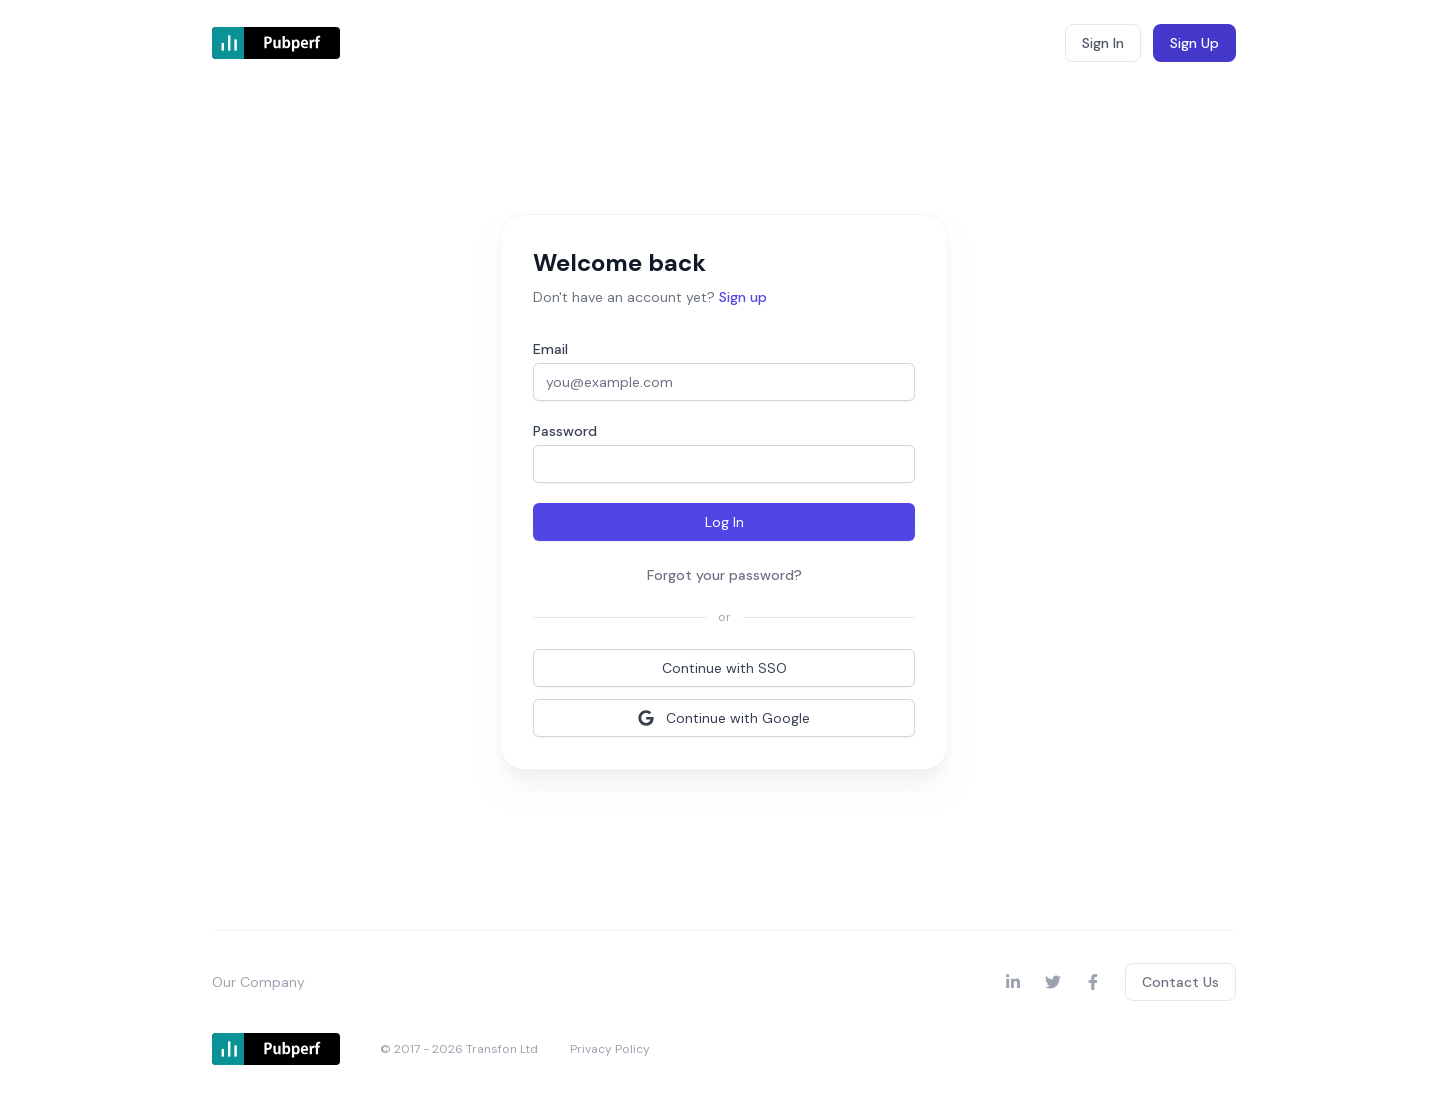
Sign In (1103, 43)
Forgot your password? (724, 575)
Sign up (743, 297)
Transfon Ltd (502, 1049)
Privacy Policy (610, 1049)
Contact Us (1180, 982)
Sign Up (1194, 43)
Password (565, 431)
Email (550, 349)
